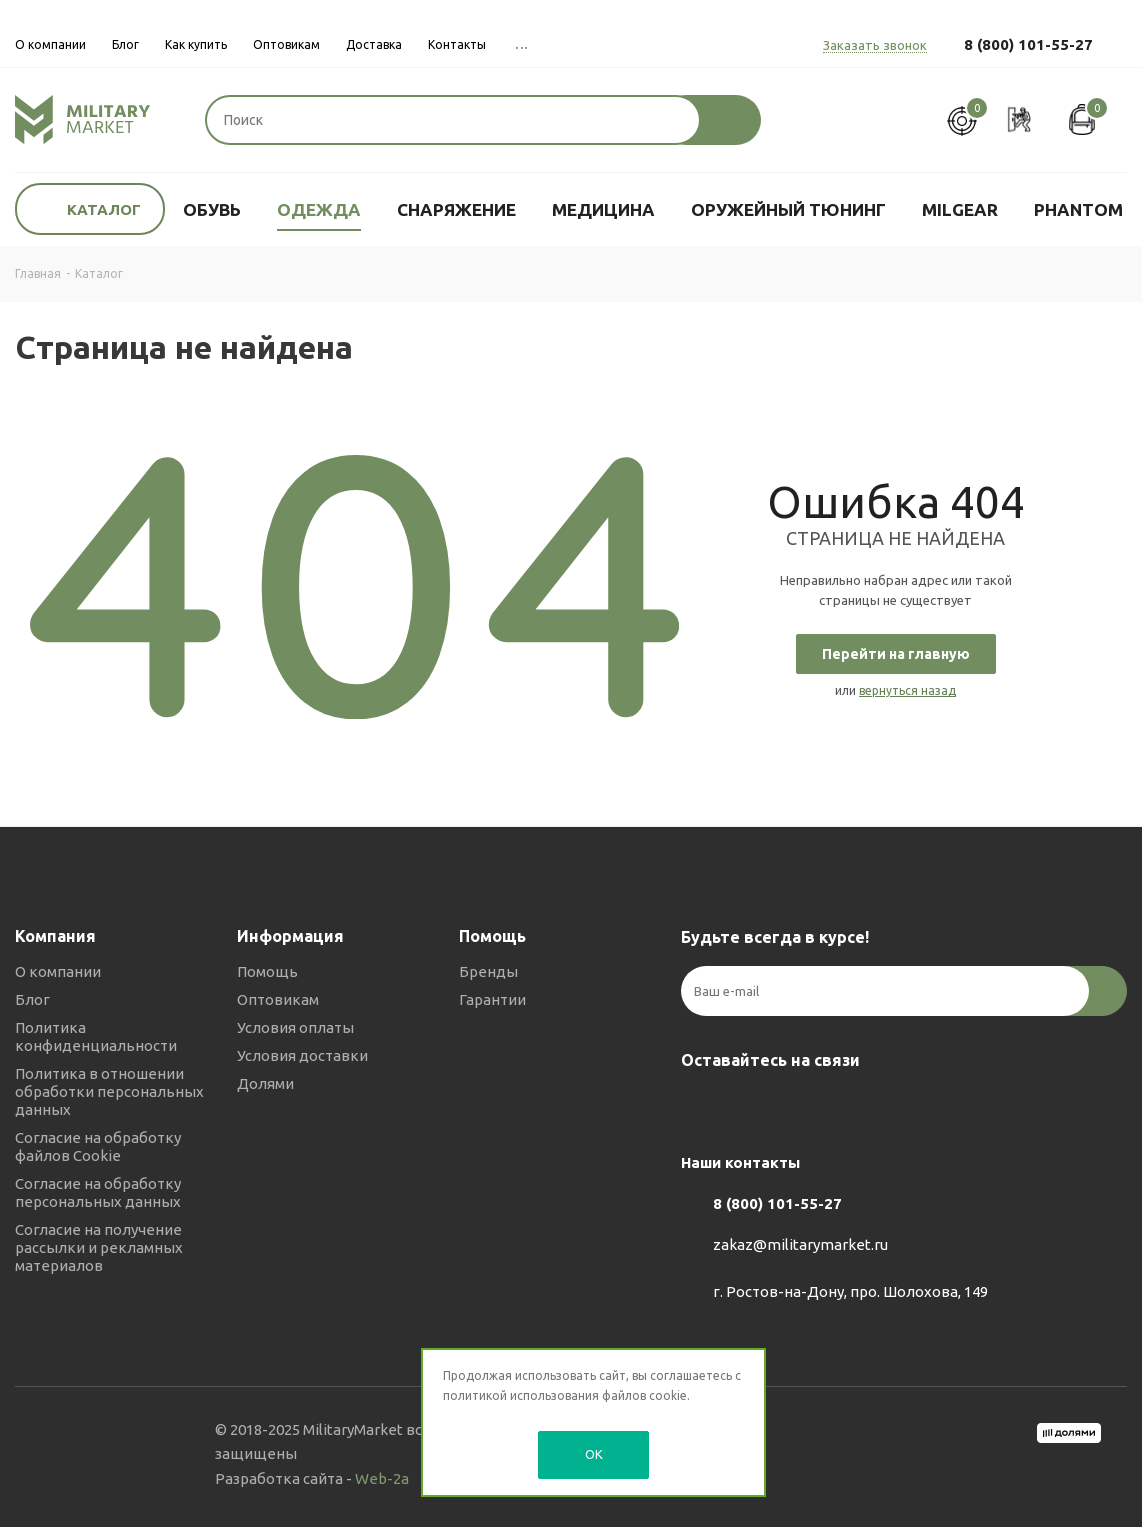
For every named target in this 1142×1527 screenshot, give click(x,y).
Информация (290, 936)
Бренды (488, 971)
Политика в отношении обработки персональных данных (109, 1091)
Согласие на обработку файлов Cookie (98, 1146)
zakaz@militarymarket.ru (800, 1245)
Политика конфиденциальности (96, 1036)
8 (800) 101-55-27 (1028, 44)
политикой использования (521, 1395)
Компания (55, 936)
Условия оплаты (295, 1027)
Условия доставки (302, 1055)
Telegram (751, 1107)
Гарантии (492, 999)
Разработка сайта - (312, 1478)
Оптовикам (278, 999)
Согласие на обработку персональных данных (98, 1192)
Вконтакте (701, 1107)
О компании (58, 971)
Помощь (267, 971)
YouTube (801, 1107)
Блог (32, 999)
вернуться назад (907, 690)
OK (594, 1454)
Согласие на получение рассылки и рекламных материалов (99, 1247)
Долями (265, 1083)
